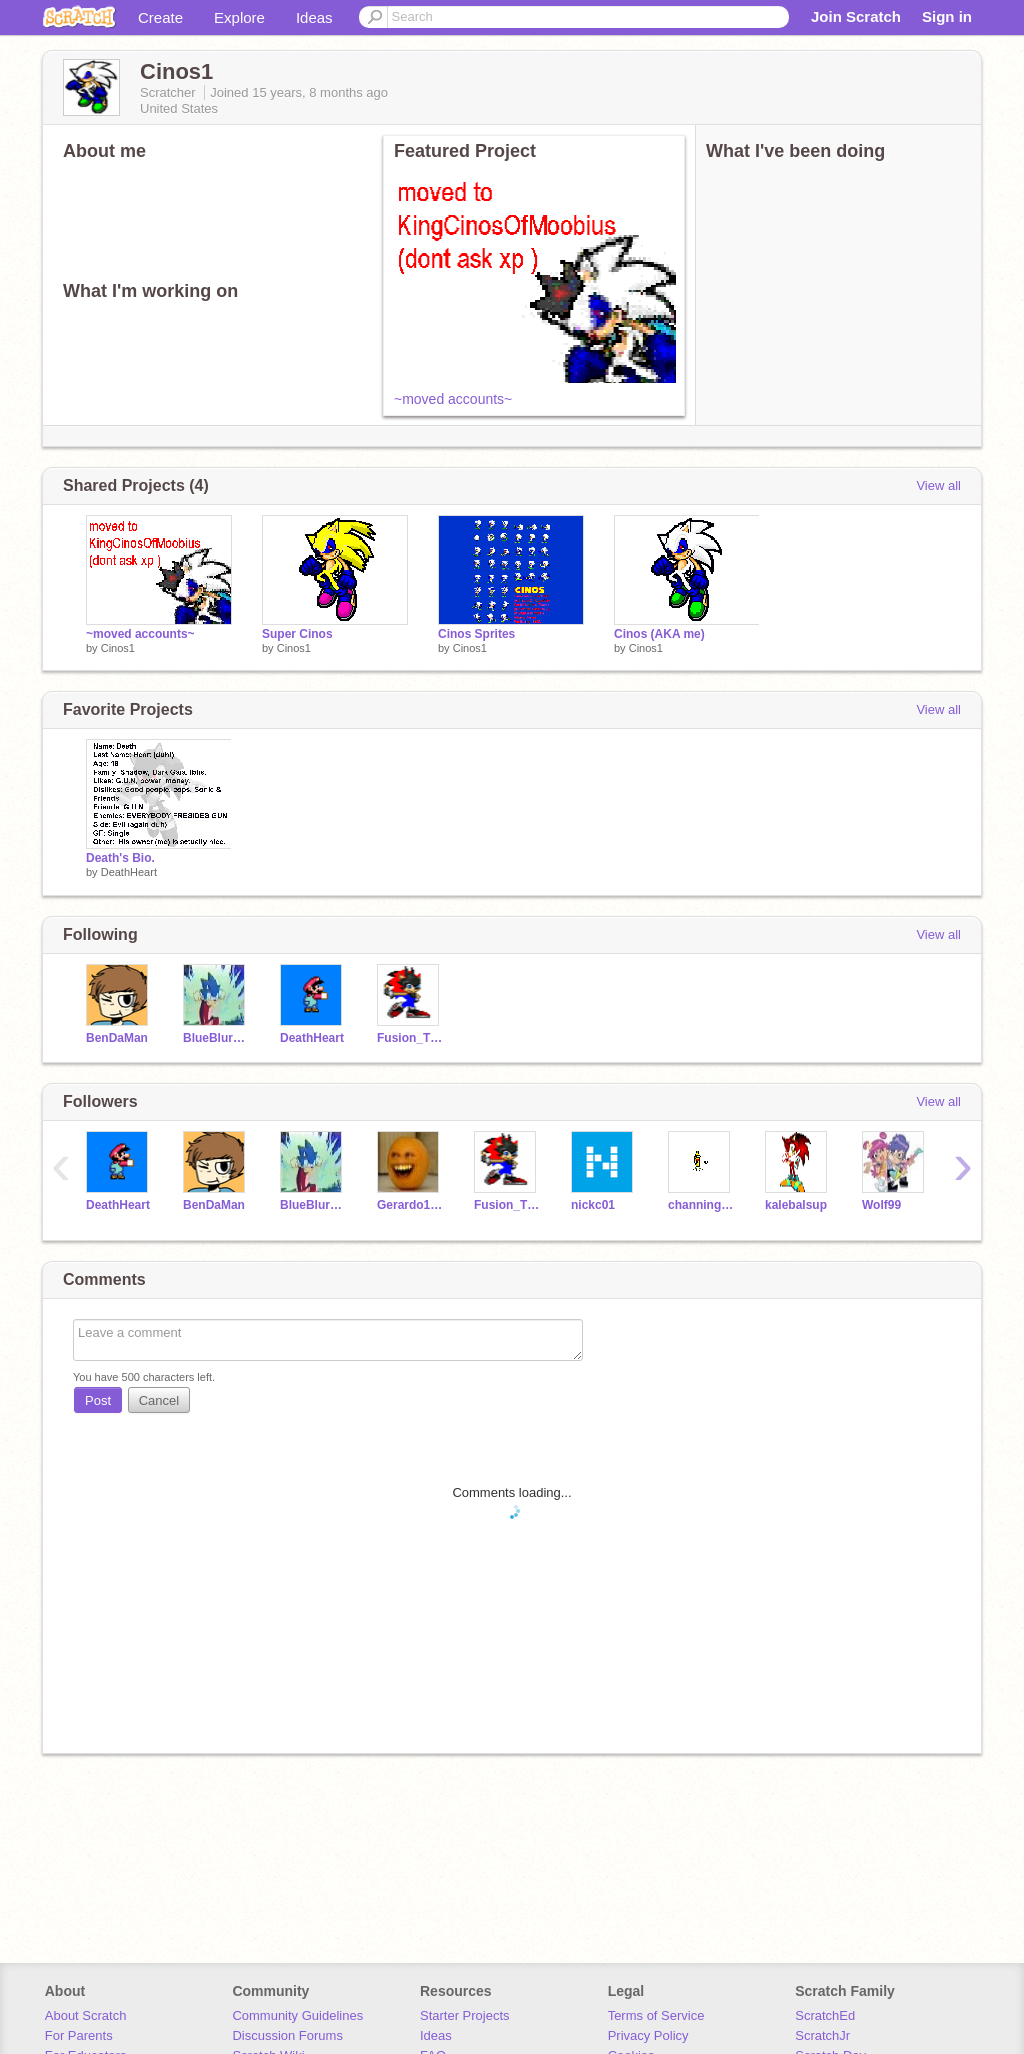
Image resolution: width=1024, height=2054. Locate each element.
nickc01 (593, 1205)
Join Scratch (856, 16)
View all (938, 485)
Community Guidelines (297, 2015)
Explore (239, 17)
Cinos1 (118, 648)
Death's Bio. (120, 858)
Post (98, 1400)
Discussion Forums (287, 2035)
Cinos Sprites (476, 634)
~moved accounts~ (453, 399)
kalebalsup (796, 1205)
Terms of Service (656, 2015)
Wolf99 (881, 1205)
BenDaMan (117, 1038)
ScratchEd (825, 2015)
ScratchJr (822, 2035)
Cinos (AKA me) (659, 634)
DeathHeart (129, 872)
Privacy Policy (648, 2035)
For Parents (79, 2035)
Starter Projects (465, 2015)
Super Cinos (297, 634)
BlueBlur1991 (216, 1038)
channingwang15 (701, 1205)
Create (160, 17)
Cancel (159, 1400)
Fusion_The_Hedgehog (410, 1038)
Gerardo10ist (410, 1205)
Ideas (314, 17)
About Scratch (86, 2015)
